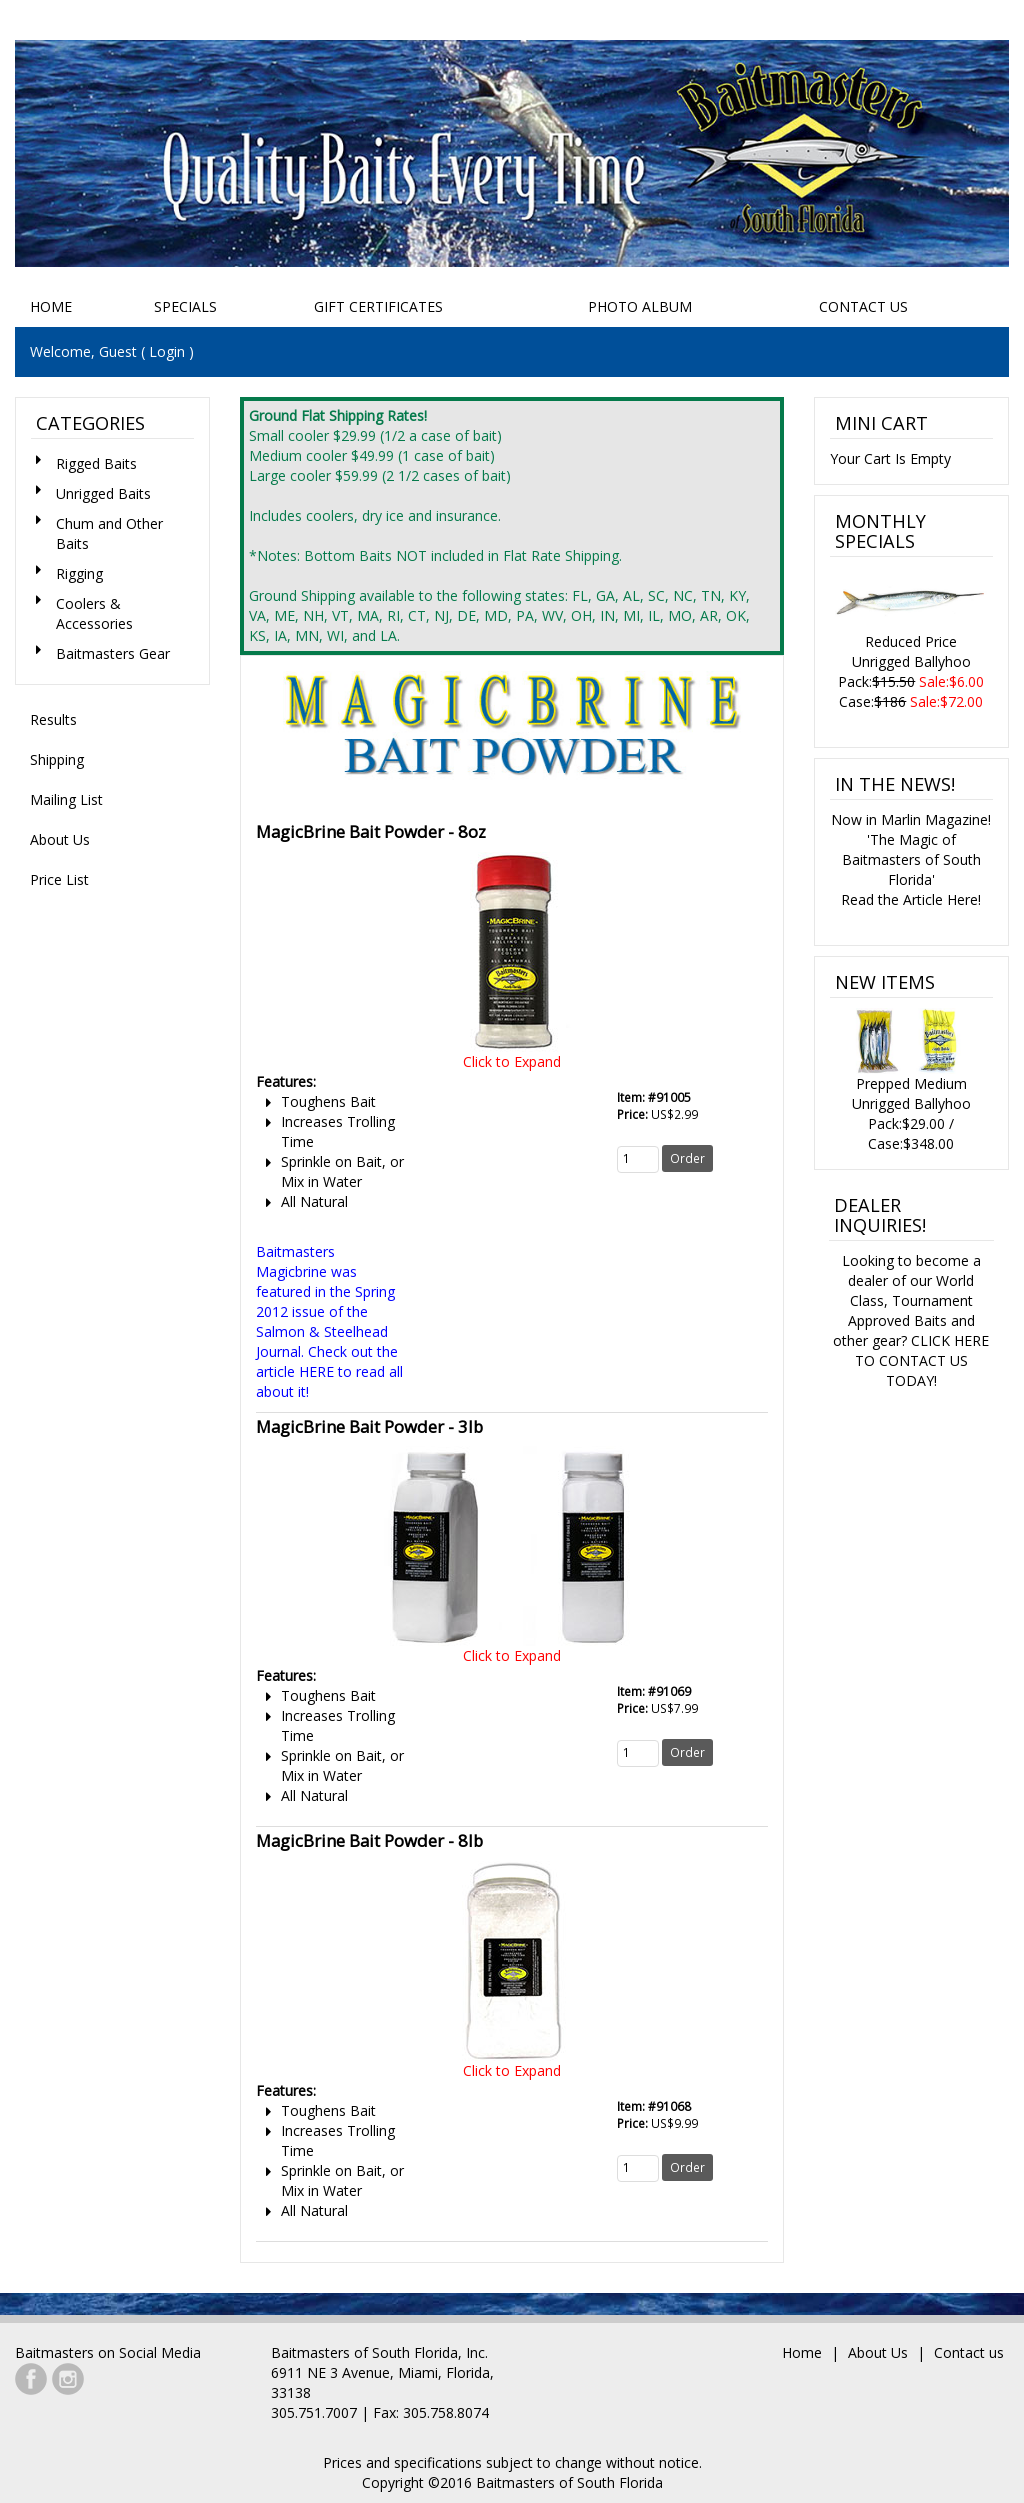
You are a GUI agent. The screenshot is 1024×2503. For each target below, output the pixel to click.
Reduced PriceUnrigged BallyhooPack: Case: (911, 639)
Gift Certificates (378, 306)
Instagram (68, 2379)
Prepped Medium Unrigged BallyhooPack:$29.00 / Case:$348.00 (911, 1080)
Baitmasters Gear (113, 653)
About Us (60, 839)
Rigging (79, 573)
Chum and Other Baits (109, 533)
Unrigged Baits (103, 493)
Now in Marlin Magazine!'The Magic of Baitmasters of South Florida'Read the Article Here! (911, 859)
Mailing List (66, 799)
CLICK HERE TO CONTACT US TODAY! (922, 1360)
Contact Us (863, 306)
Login (167, 351)
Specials (185, 306)
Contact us (969, 2352)
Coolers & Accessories (94, 613)
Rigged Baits (96, 463)
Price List (59, 879)
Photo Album (640, 306)
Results (53, 719)
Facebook (31, 2379)
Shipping (57, 759)
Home (51, 306)
